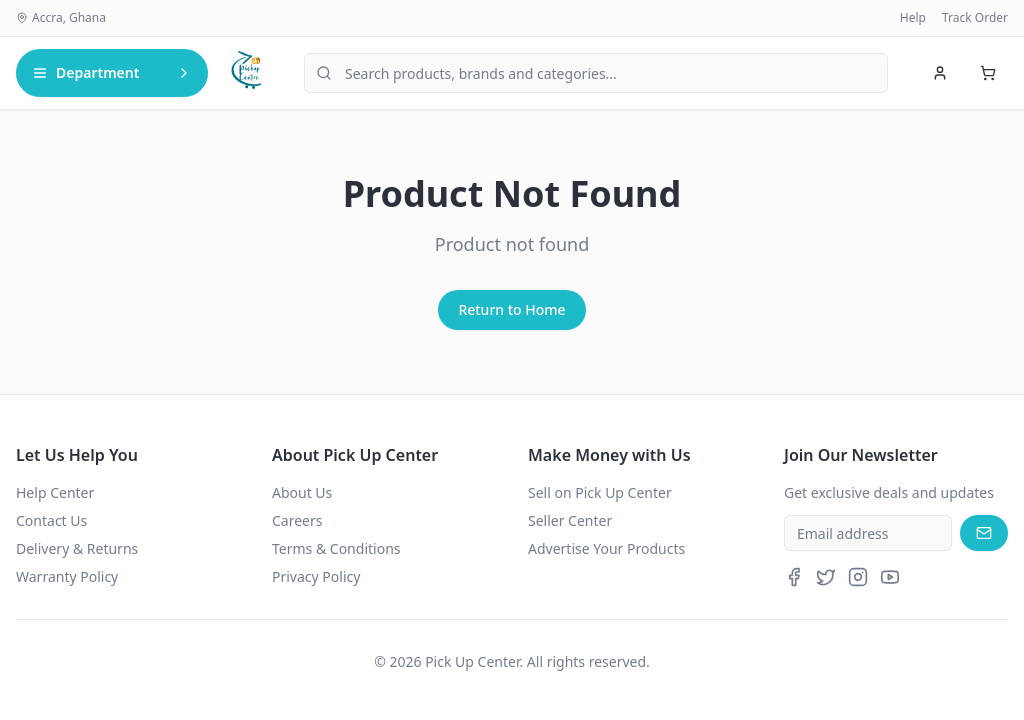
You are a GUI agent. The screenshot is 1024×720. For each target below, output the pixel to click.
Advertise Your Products (606, 548)
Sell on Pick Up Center (600, 492)
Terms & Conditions (336, 548)
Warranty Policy (67, 576)
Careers (297, 520)
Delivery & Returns (77, 548)
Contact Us (51, 520)
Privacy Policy (316, 576)
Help (913, 18)
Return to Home (511, 309)
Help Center (55, 492)
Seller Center (570, 520)
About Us (302, 492)
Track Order (975, 18)
